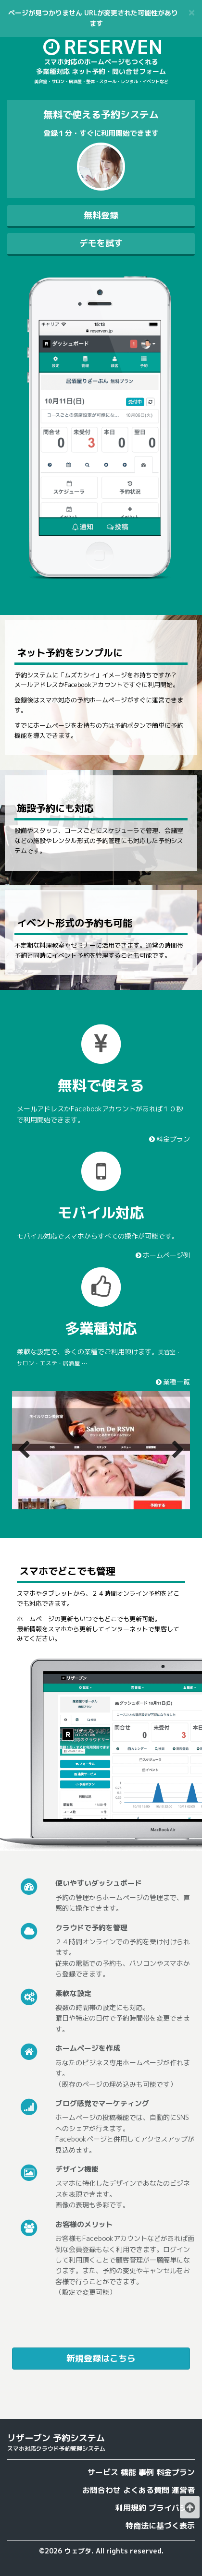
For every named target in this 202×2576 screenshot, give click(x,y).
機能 (128, 2472)
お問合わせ (101, 2490)
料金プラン (169, 1139)
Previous (26, 1450)
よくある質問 (146, 2490)
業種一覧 (172, 1381)
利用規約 (130, 2508)
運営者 (183, 2490)
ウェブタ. (78, 2550)
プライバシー (172, 2508)
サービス (103, 2472)
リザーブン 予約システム (56, 2438)
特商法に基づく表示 (160, 2525)
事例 (146, 2472)
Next (175, 1450)
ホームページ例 (162, 1255)
